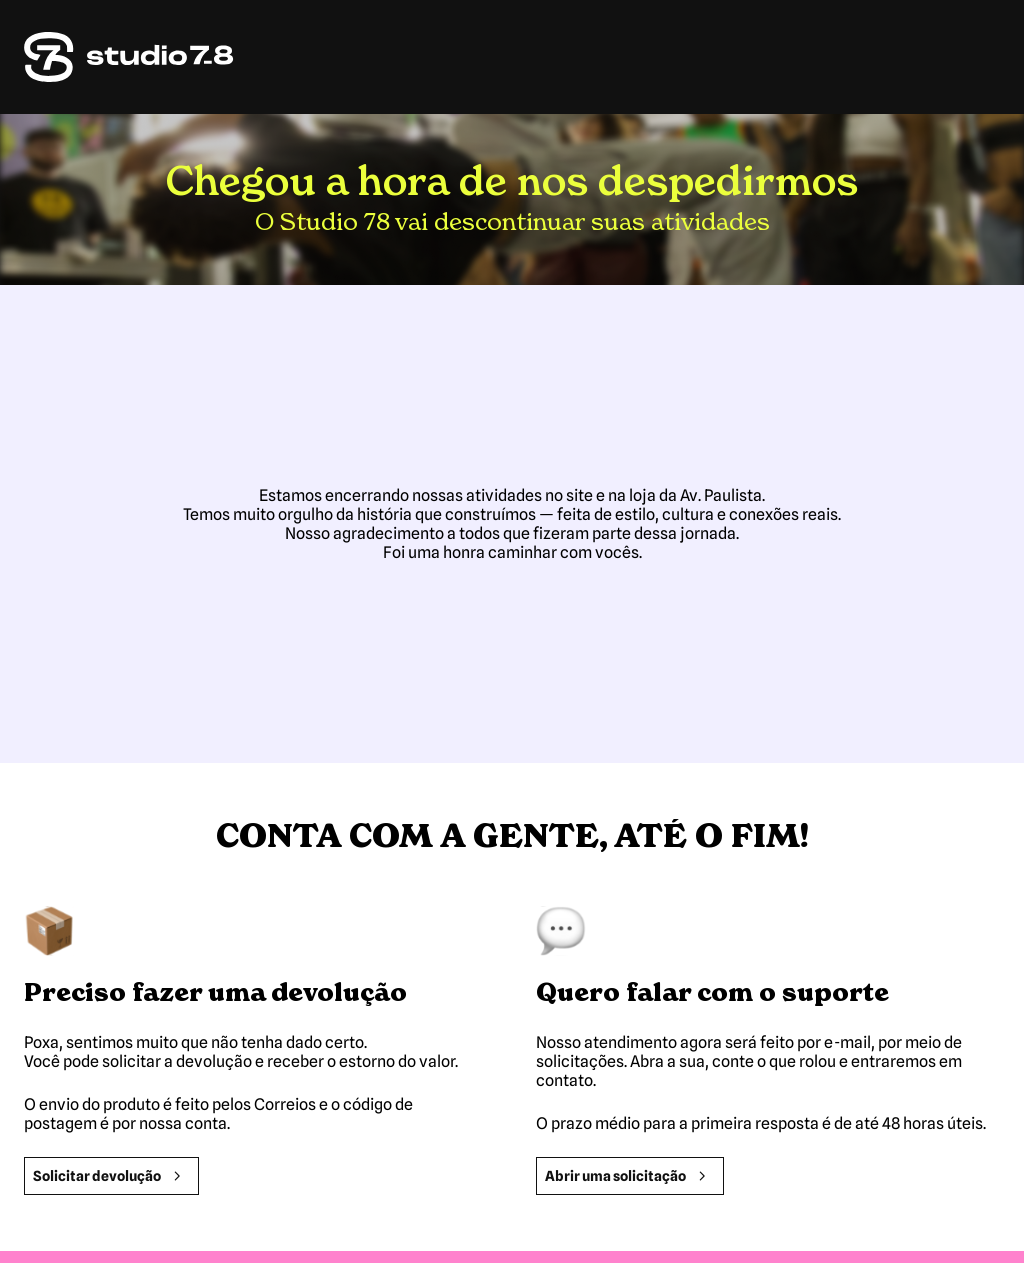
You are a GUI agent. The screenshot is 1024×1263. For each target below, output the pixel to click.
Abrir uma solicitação (630, 1176)
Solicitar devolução (111, 1176)
